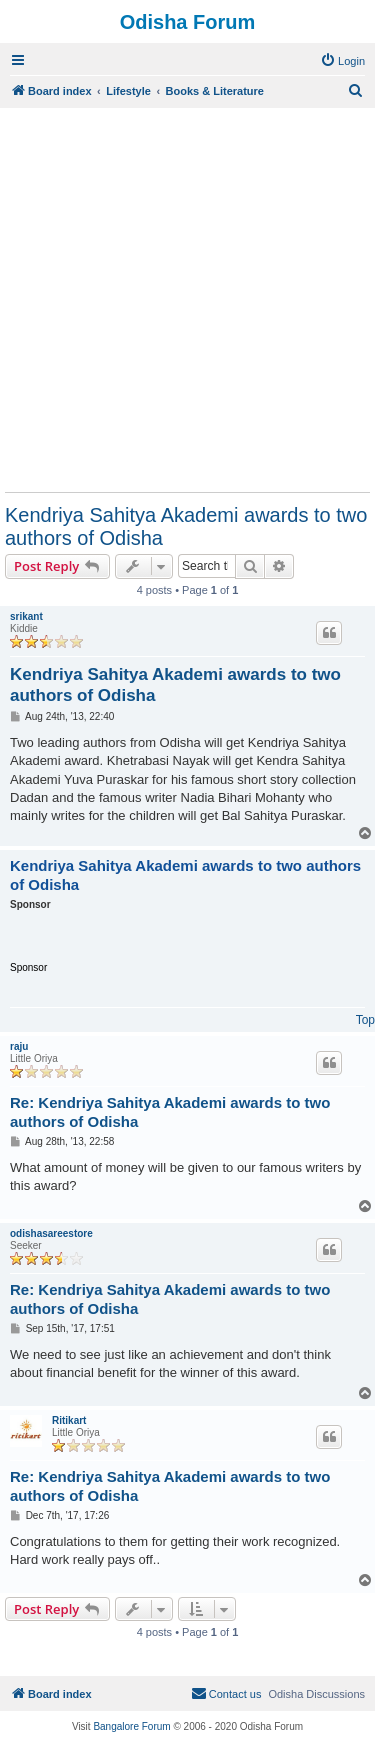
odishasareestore (51, 1233)
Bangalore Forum (131, 1726)
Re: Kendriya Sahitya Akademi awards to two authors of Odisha (170, 1112)
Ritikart (69, 1420)
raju (19, 1046)
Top (365, 1020)
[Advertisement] (187, 299)
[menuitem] (342, 61)
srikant (26, 616)
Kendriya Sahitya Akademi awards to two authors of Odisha (186, 526)
